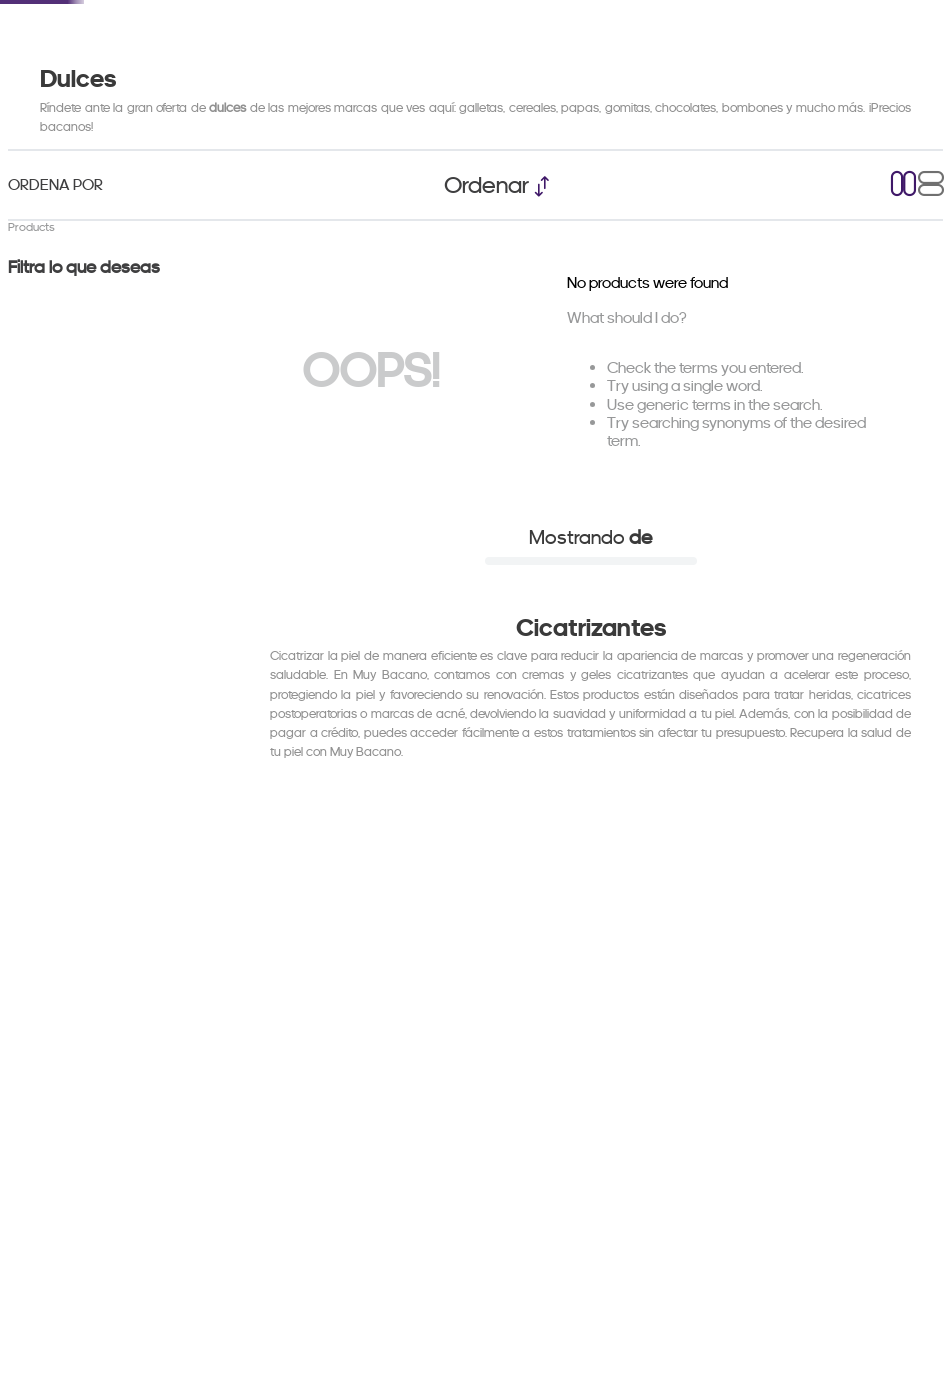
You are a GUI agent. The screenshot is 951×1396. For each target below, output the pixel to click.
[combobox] (553, 35)
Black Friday (296, 93)
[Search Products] (713, 35)
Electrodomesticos (129, 93)
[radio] (904, 301)
